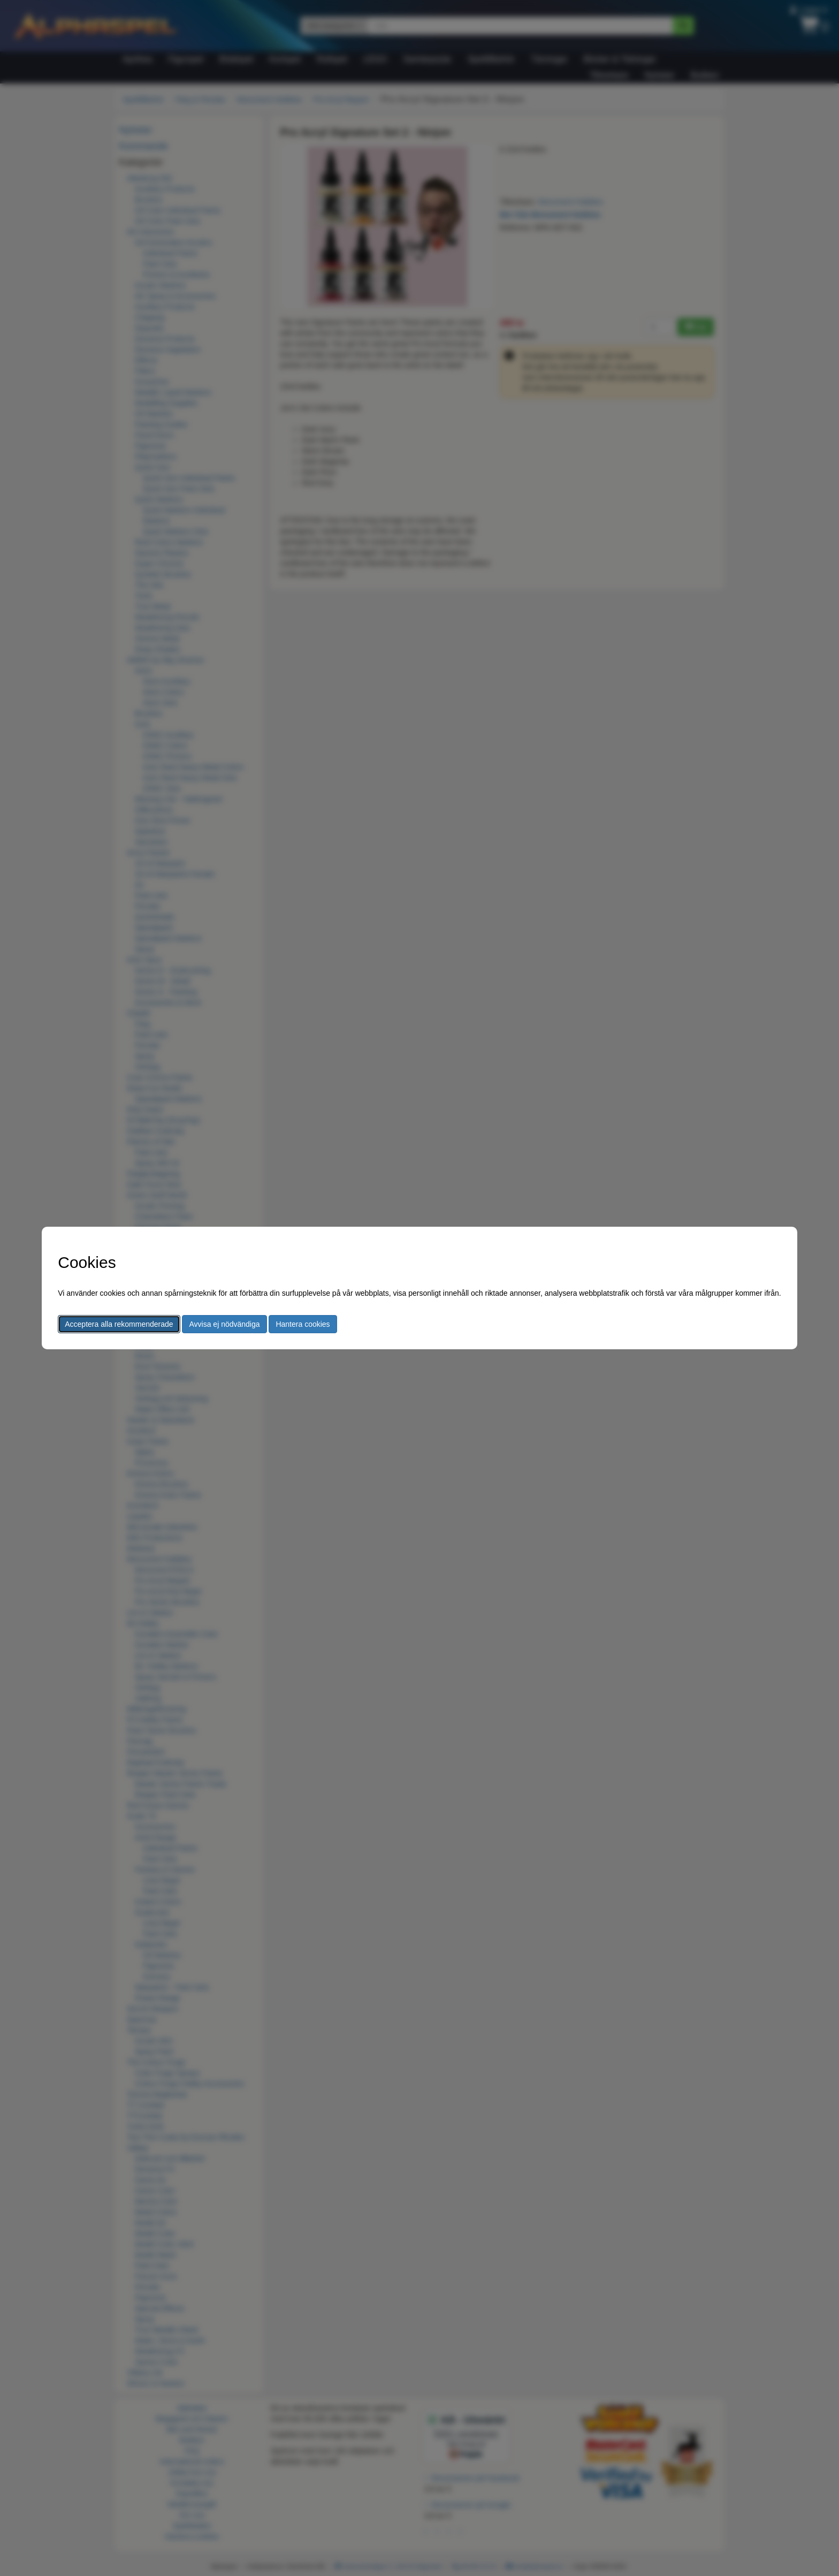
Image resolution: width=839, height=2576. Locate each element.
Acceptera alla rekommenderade (119, 1324)
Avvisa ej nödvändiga (224, 1324)
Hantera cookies (303, 1324)
